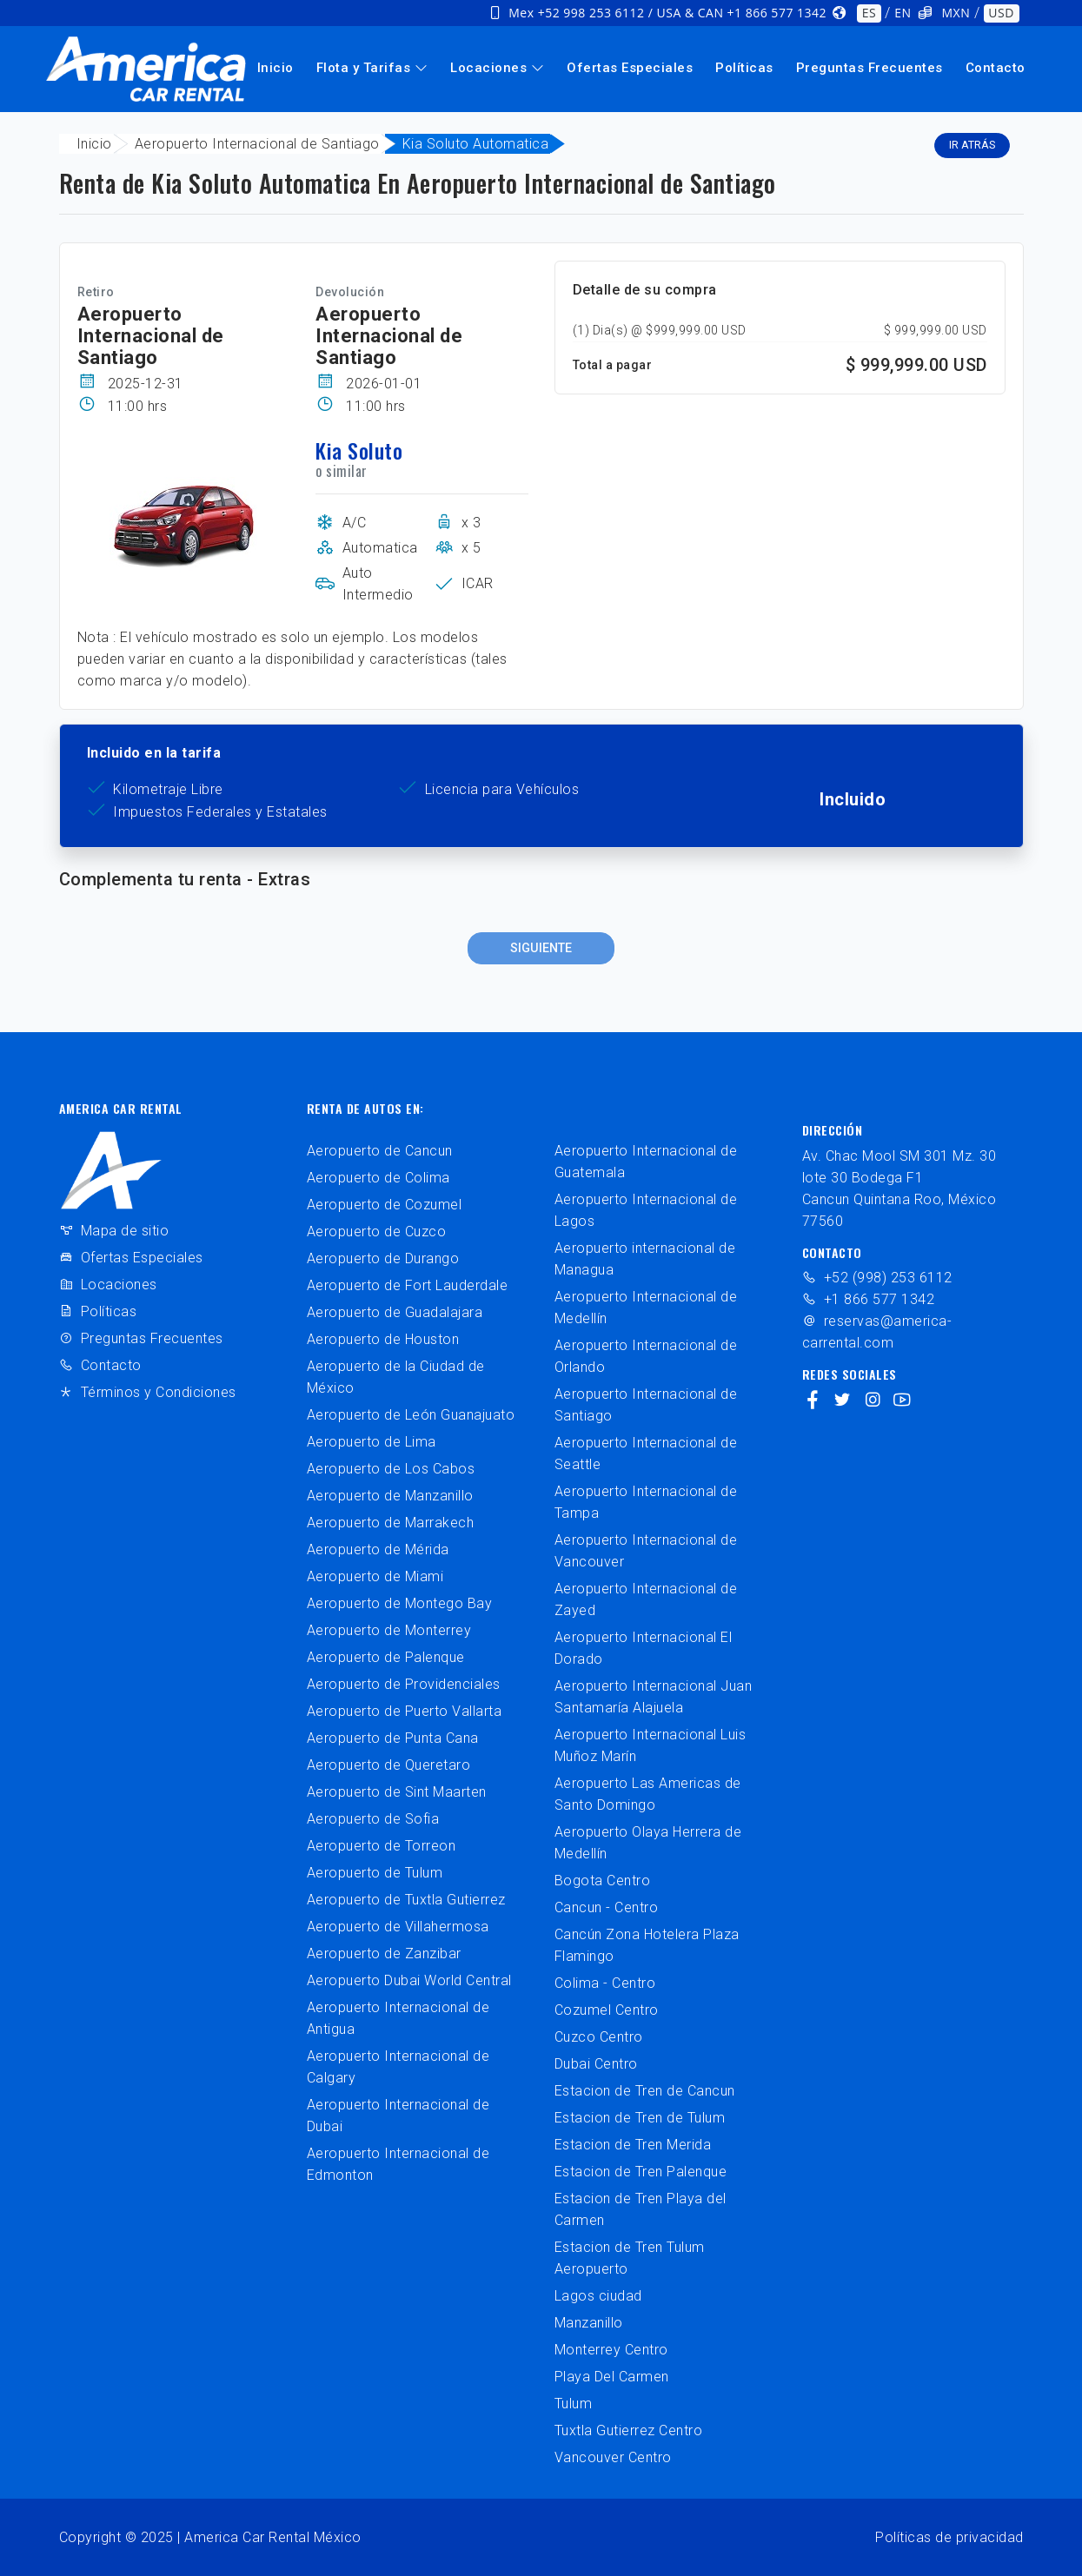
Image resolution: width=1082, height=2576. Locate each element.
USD (1001, 12)
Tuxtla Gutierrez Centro (628, 2430)
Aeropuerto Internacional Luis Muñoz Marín (650, 1745)
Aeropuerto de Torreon (381, 1846)
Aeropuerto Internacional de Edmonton (398, 2164)
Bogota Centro (602, 1880)
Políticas (744, 68)
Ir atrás (972, 144)
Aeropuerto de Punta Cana (393, 1738)
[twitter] (842, 1400)
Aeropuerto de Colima (378, 1177)
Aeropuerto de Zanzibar (384, 1953)
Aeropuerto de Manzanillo (390, 1495)
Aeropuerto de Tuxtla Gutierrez (406, 1899)
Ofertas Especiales (630, 68)
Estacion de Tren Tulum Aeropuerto (629, 2258)
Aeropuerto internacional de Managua (645, 1259)
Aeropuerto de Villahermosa (398, 1926)
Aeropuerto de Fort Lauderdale (407, 1285)
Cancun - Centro (606, 1907)
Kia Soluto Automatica (475, 144)
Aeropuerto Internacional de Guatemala (646, 1161)
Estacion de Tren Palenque (640, 2171)
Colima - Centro (605, 1983)
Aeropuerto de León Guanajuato (411, 1415)
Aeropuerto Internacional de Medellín (646, 1307)
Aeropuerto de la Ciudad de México (396, 1377)
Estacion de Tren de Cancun (644, 2091)
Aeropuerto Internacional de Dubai (398, 2115)
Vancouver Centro (613, 2457)
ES (869, 12)
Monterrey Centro (611, 2349)
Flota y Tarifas (372, 68)
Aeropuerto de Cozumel (384, 1204)
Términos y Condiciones (147, 1392)
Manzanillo (588, 2322)
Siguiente (541, 948)
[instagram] (873, 1400)
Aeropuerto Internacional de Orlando (646, 1356)
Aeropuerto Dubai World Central (409, 1980)
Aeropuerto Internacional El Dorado (643, 1648)
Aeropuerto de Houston (383, 1339)
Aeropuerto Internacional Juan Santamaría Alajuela (653, 1697)
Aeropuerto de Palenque (386, 1657)
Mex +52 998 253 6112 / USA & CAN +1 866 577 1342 (667, 12)
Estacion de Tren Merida (633, 2144)
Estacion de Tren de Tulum (640, 2117)
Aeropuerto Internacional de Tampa (646, 1502)
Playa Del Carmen (611, 2376)
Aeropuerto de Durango (383, 1258)
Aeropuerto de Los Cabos (391, 1468)
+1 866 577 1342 (868, 1299)
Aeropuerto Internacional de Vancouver (646, 1551)
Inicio (275, 68)
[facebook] (813, 1400)
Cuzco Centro (598, 2037)
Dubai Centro (596, 2064)
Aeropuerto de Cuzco (377, 1231)
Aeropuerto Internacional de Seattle (646, 1453)
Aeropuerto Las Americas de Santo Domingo (647, 1794)
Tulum (573, 2403)
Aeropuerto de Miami (375, 1576)
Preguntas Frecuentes (869, 68)
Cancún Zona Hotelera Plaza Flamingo (647, 1945)
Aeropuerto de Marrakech (391, 1522)
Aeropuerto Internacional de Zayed (646, 1599)
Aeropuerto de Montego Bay (400, 1603)
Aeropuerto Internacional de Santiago (257, 144)
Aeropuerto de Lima (371, 1442)
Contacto (996, 68)
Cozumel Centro (606, 2010)
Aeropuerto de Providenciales (404, 1684)
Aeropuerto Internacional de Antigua (398, 2018)
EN (902, 12)
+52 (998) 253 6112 (877, 1277)
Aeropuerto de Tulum (375, 1872)
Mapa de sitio (114, 1230)
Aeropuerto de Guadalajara (395, 1312)
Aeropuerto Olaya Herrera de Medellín (648, 1843)
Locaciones (497, 68)
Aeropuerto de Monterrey (389, 1630)
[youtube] (902, 1400)
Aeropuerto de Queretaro (389, 1765)
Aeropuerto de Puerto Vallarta (404, 1711)
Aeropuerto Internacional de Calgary (398, 2067)
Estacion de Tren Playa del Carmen (640, 2209)
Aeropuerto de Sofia (373, 1819)
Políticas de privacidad (949, 2537)
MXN (956, 12)
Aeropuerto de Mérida (378, 1549)
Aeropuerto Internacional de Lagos (646, 1210)
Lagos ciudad (598, 2296)
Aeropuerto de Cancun (380, 1150)
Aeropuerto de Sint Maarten (397, 1792)
